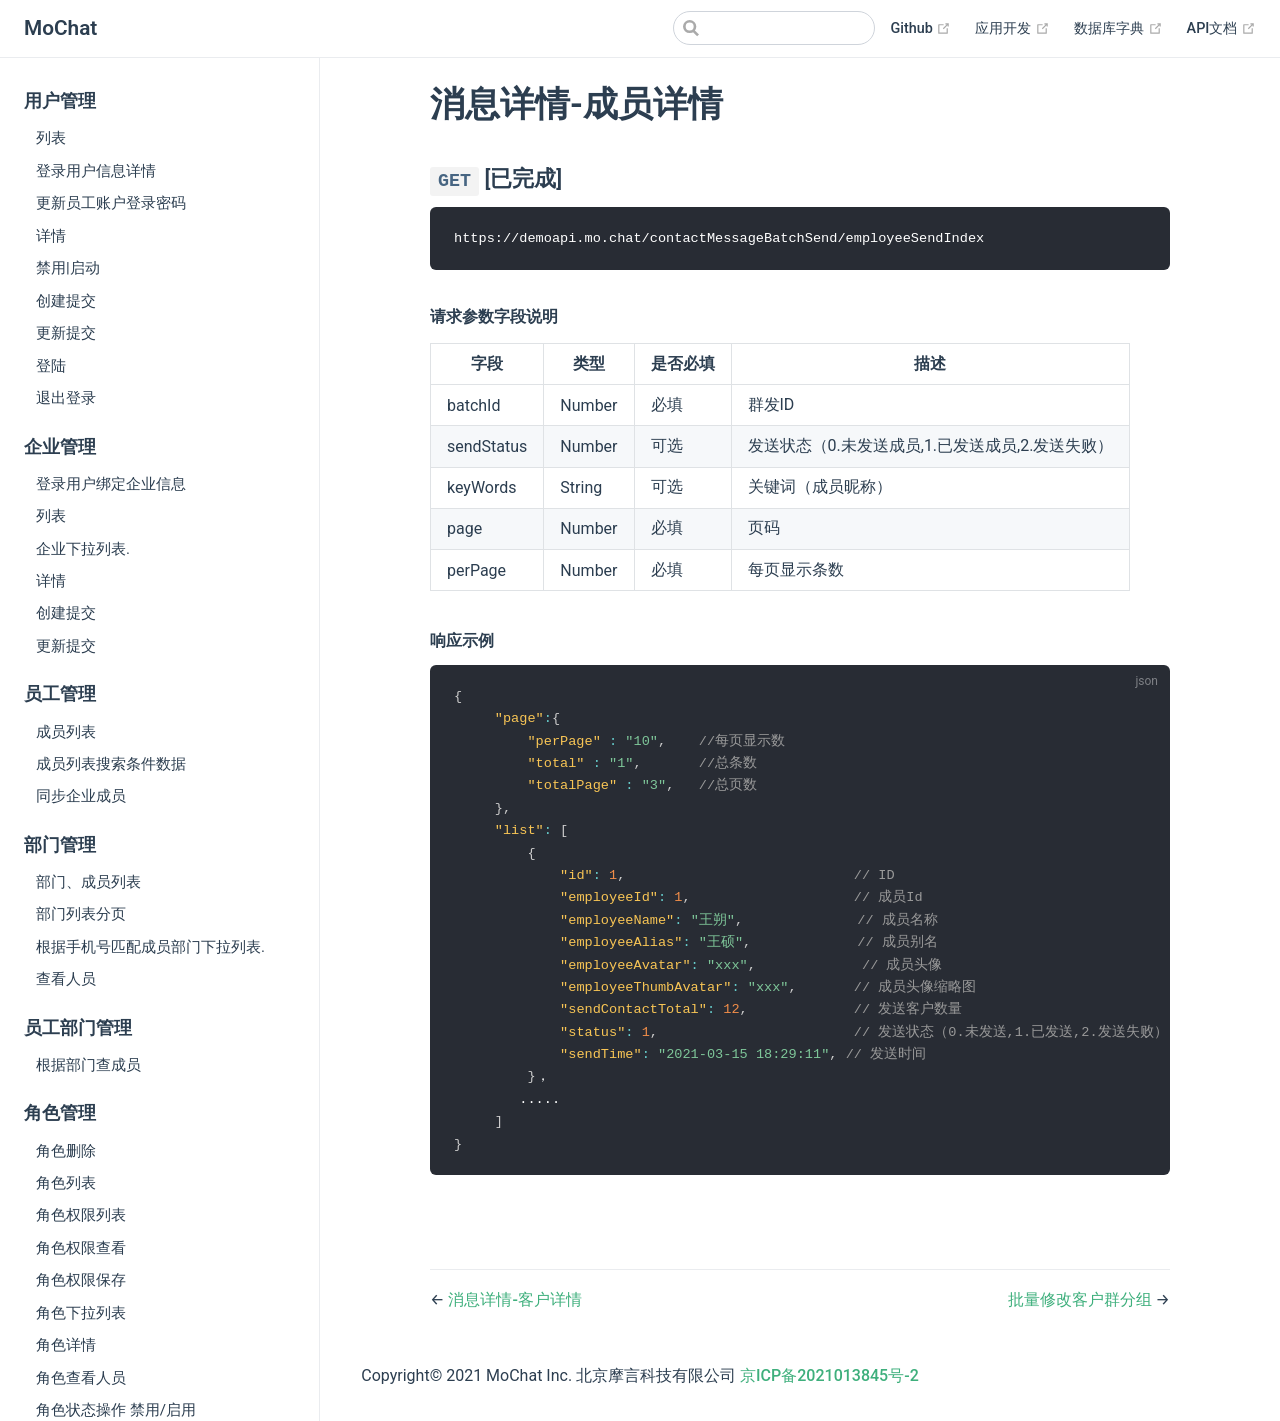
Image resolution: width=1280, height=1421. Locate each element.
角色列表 (66, 1183)
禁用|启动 (68, 268)
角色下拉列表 (81, 1313)
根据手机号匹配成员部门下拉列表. (150, 947)
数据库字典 (1118, 29)
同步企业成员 (81, 796)
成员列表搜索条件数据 (111, 764)
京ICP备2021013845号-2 (829, 1389)
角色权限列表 (81, 1215)
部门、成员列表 (88, 882)
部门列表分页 (81, 914)
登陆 (51, 366)
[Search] (774, 28)
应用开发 (1012, 29)
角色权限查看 (81, 1248)
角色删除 (66, 1151)
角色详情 (66, 1345)
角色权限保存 (81, 1280)
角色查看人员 (81, 1378)
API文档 (1221, 29)
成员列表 (66, 732)
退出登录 (66, 398)
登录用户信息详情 (96, 171)
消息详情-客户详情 (514, 1313)
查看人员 (66, 979)
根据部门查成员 (88, 1065)
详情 (51, 236)
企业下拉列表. (83, 549)
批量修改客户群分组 (1082, 1313)
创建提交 (66, 301)
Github (921, 29)
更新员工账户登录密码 (111, 203)
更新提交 (66, 333)
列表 (51, 138)
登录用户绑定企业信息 (111, 484)
